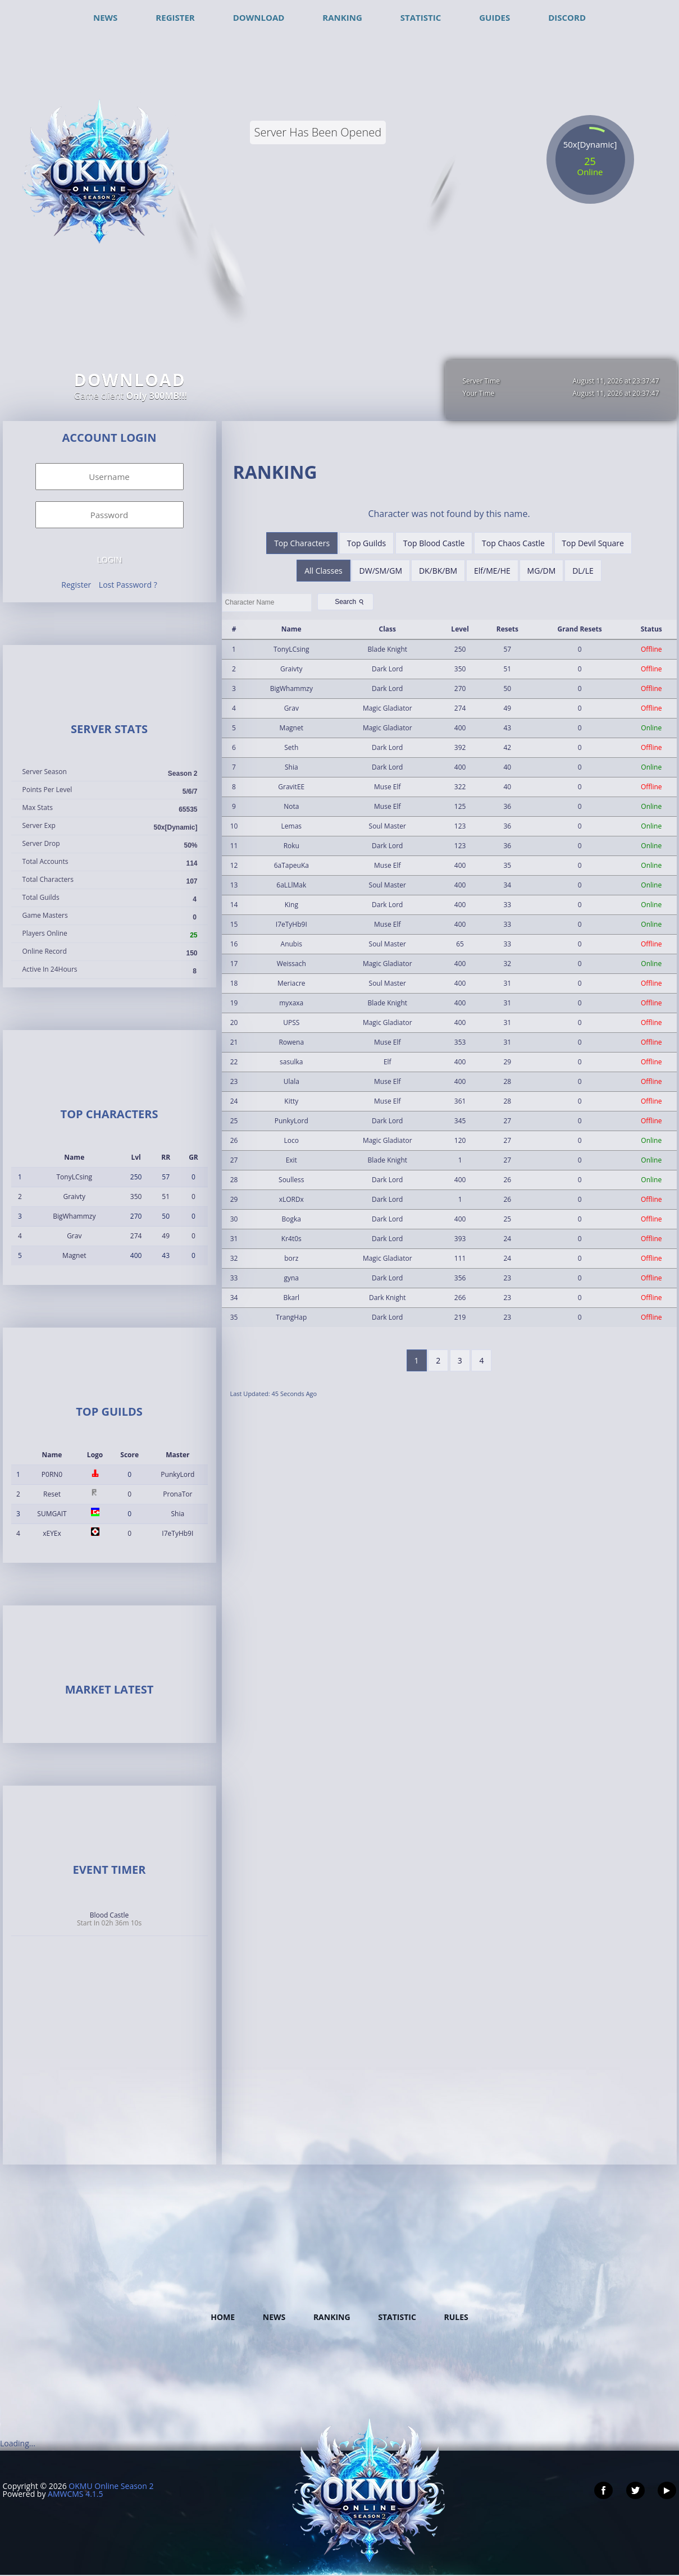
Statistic (397, 2317)
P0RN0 (52, 1474)
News (274, 2317)
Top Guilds (366, 543)
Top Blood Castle (434, 543)
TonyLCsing (74, 1177)
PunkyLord (177, 1474)
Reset (52, 1494)
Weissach (291, 963)
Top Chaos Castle (513, 543)
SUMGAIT (51, 1513)
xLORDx (291, 1199)
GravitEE (291, 786)
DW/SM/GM (380, 570)
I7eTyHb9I (177, 1533)
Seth (291, 747)
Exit (291, 1160)
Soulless (291, 1179)
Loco (291, 1140)
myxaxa (291, 1003)
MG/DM (541, 570)
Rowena (291, 1042)
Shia (178, 1513)
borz (291, 1258)
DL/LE (583, 570)
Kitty (291, 1101)
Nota (291, 806)
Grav (74, 1236)
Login (109, 559)
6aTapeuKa (291, 865)
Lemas (291, 826)
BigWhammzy (74, 1216)
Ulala (291, 1081)
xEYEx (52, 1533)
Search (350, 601)
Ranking (331, 2317)
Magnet (74, 1255)
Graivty (74, 1196)
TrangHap (291, 1317)
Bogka (291, 1219)
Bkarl (291, 1297)
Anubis (291, 944)
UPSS (291, 1022)
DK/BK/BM (438, 570)
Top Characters (302, 543)
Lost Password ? (128, 584)
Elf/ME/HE (492, 570)
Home (223, 2317)
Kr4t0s (291, 1238)
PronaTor (177, 1494)
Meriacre (291, 983)
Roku (291, 845)
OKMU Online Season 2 (111, 2486)
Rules (456, 2317)
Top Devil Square (593, 543)
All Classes (323, 570)
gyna (291, 1278)
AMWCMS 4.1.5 (75, 2493)
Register (76, 584)
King (291, 904)
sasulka (291, 1062)
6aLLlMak (291, 885)
